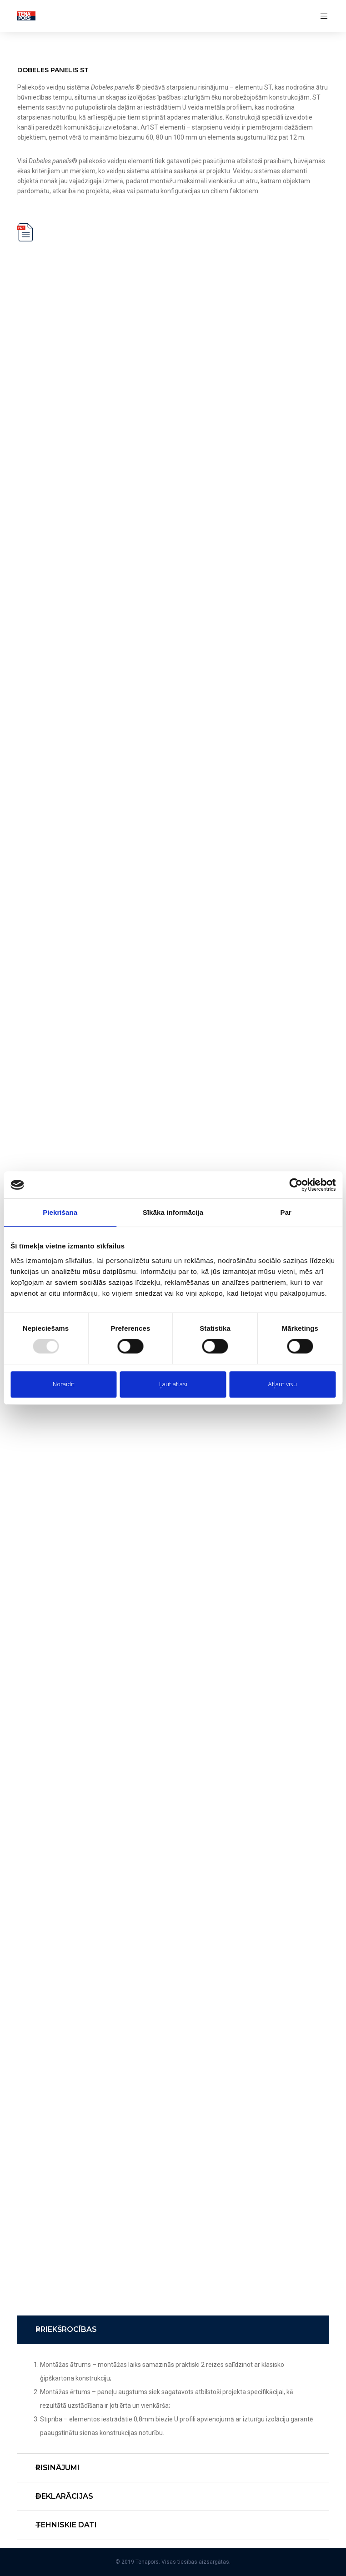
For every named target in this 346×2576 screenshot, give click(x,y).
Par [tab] (286, 1212)
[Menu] (321, 16)
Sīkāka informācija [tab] (173, 1212)
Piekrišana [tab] (60, 1212)
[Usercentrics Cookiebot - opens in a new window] (296, 1185)
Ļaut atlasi (173, 1384)
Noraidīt (64, 1384)
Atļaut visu (282, 1384)
